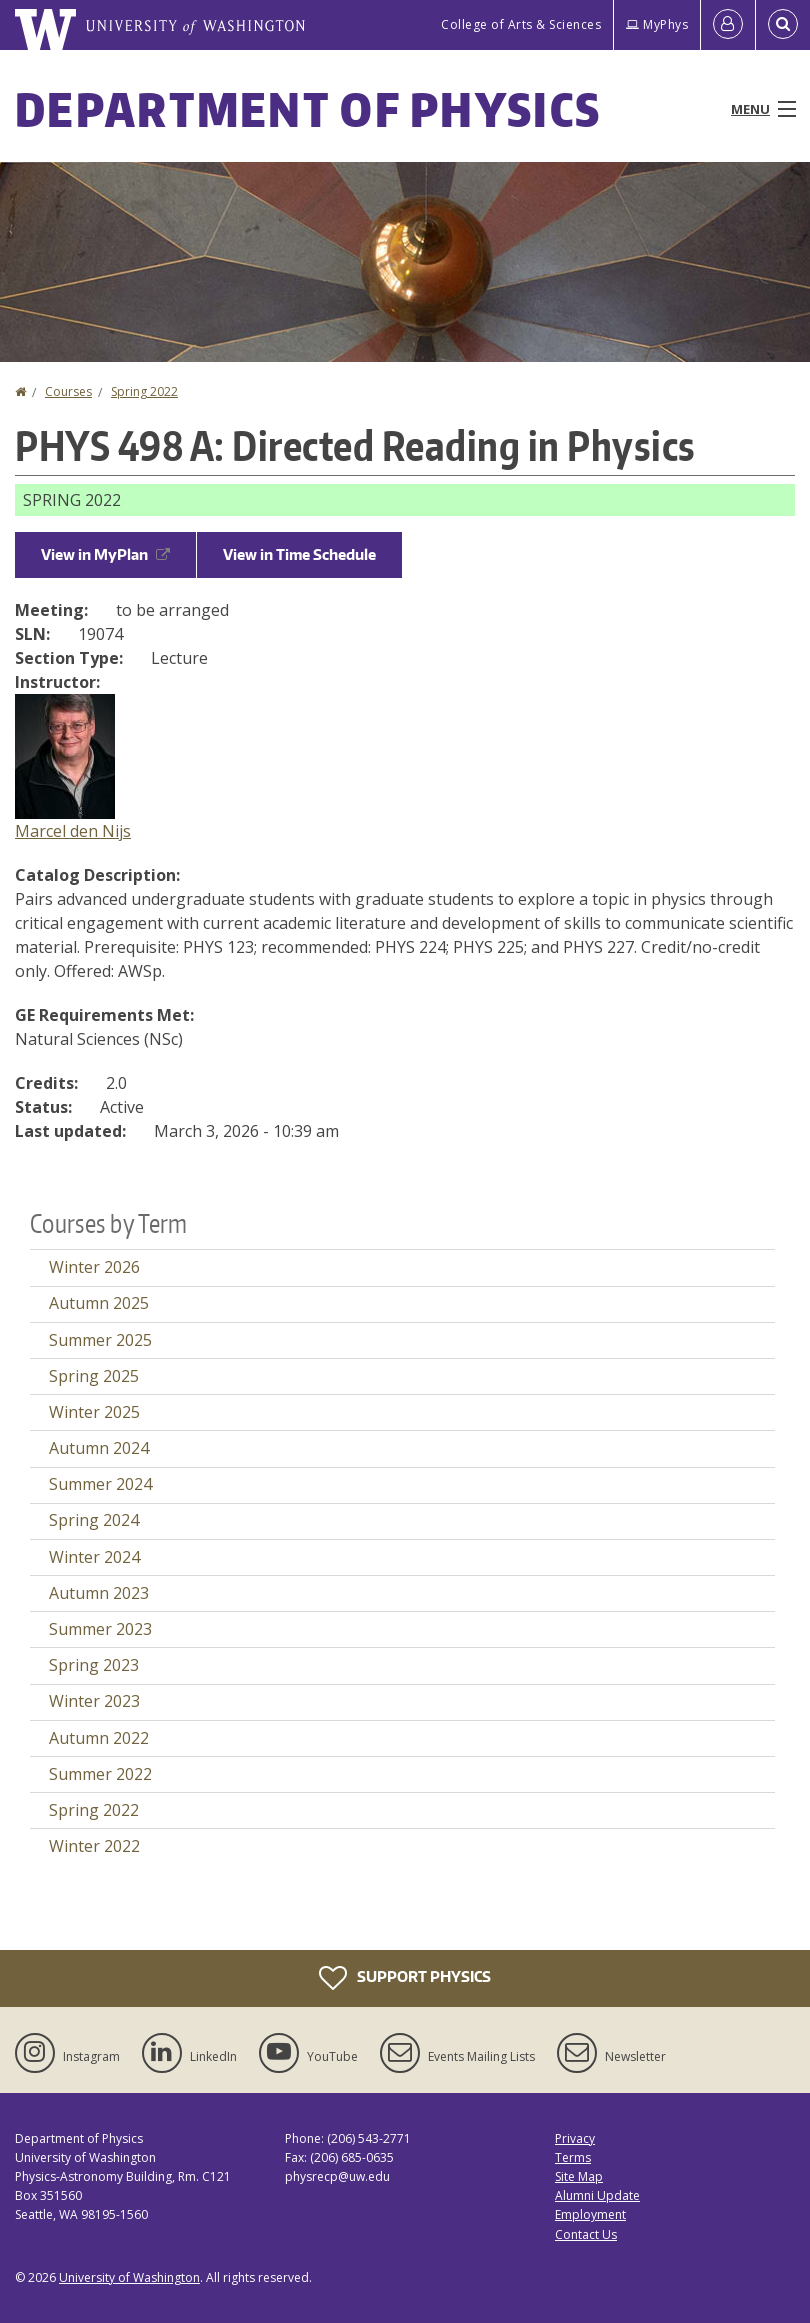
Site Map (579, 2176)
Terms (573, 2157)
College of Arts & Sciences (521, 24)
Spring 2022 (144, 391)
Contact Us (586, 2234)
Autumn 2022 (99, 1738)
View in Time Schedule (299, 554)
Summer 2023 (100, 1629)
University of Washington (129, 2277)
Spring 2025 (94, 1376)
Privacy (575, 2138)
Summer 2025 (100, 1340)
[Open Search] (783, 25)
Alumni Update (597, 2195)
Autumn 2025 (99, 1303)
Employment (590, 2214)
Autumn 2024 (99, 1448)
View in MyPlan (105, 554)
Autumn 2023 (99, 1593)
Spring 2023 (94, 1665)
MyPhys (657, 24)
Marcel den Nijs (73, 831)
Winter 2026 (94, 1267)
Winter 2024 (94, 1557)
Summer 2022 (100, 1774)
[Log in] (728, 25)
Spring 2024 (94, 1520)
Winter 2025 (94, 1412)
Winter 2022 (94, 1846)
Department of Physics (308, 109)
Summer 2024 (100, 1484)
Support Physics (405, 1978)
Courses (68, 391)
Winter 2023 (94, 1701)
